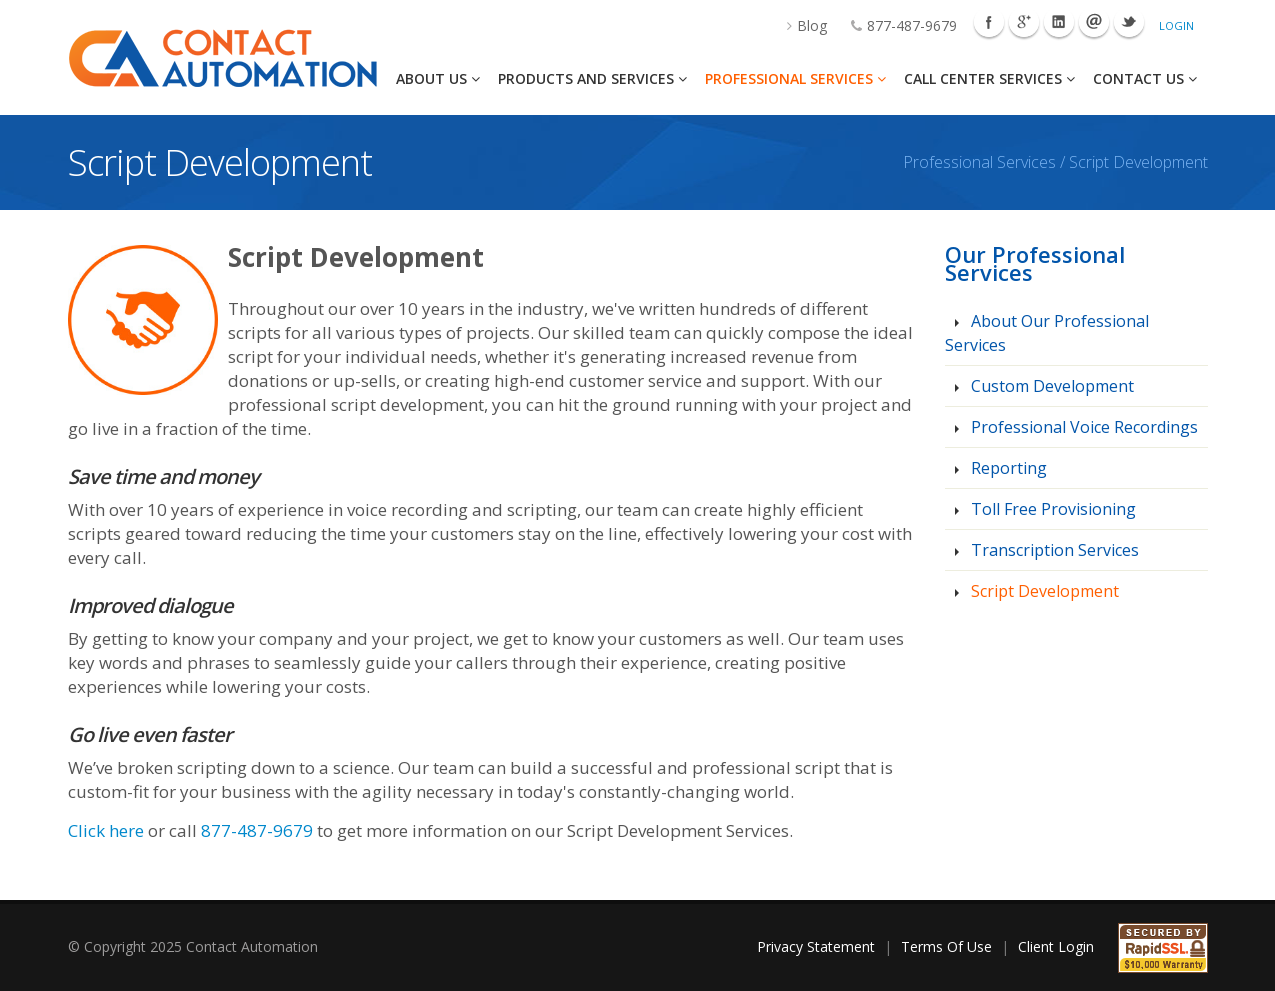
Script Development (1043, 591)
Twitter (1129, 22)
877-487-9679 (894, 25)
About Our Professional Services (1047, 333)
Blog (797, 25)
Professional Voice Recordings (1082, 427)
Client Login (1056, 946)
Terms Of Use (946, 946)
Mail (1094, 22)
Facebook (989, 22)
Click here (106, 830)
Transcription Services (1053, 550)
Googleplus (1024, 22)
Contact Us (1145, 78)
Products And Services (592, 78)
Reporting (1007, 468)
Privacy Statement (816, 946)
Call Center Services (989, 78)
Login (1176, 25)
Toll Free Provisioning (1051, 509)
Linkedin (1059, 22)
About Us (438, 78)
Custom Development (1050, 386)
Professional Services (795, 78)
